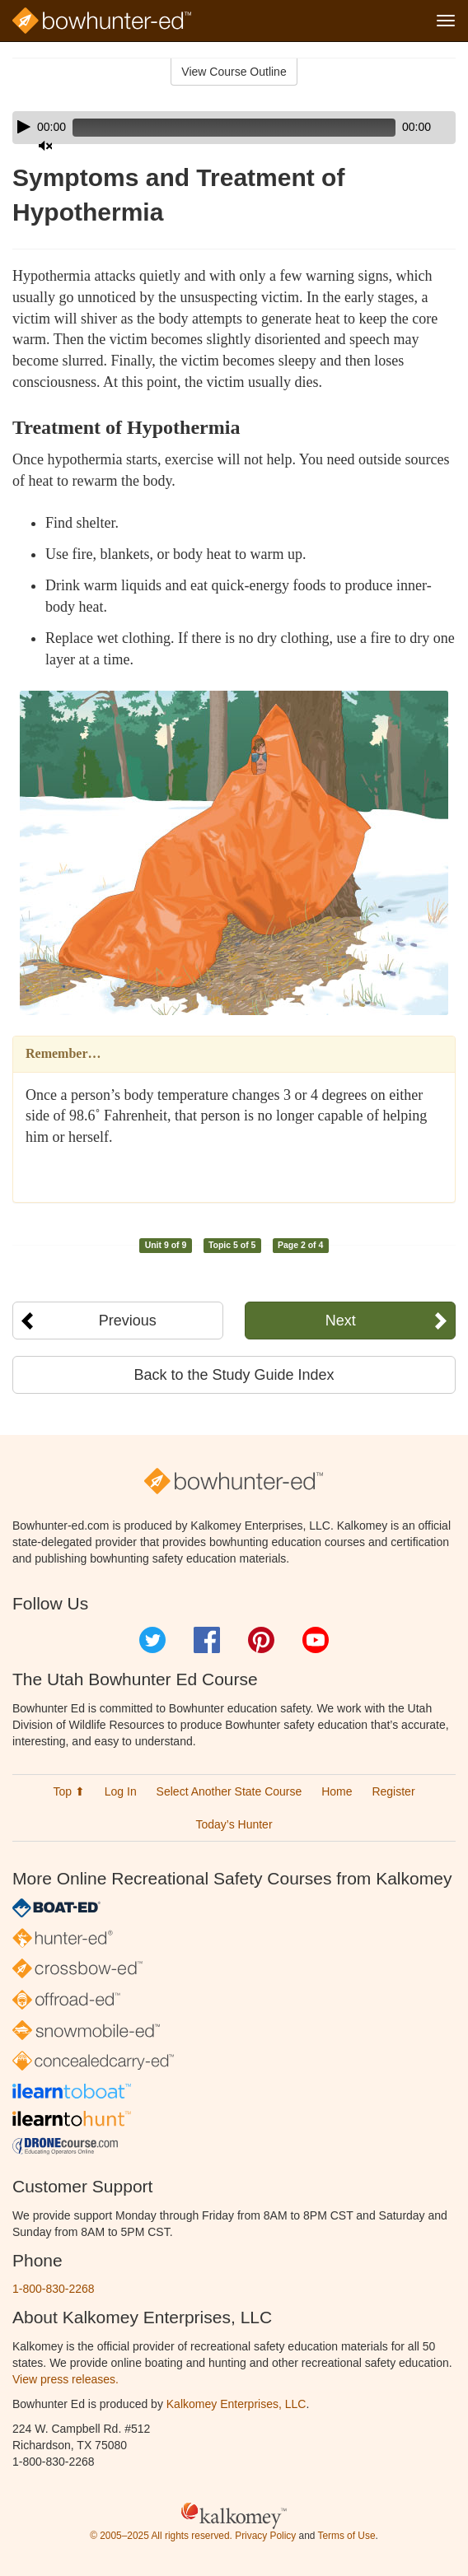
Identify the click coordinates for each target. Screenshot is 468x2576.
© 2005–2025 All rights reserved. (161, 2535)
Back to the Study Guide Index (233, 1375)
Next (340, 1320)
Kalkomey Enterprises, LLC (236, 2404)
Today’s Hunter (233, 1824)
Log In (121, 1791)
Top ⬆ (68, 1791)
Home (336, 1791)
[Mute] (45, 145)
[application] (234, 127)
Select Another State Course (229, 1791)
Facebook (207, 1640)
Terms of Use (346, 2535)
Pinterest (261, 1640)
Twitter (152, 1640)
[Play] (23, 126)
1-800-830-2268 (53, 2288)
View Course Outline (233, 71)
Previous (128, 1320)
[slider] (234, 128)
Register (393, 1791)
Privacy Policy (265, 2535)
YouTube (315, 1640)
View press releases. (65, 2379)
